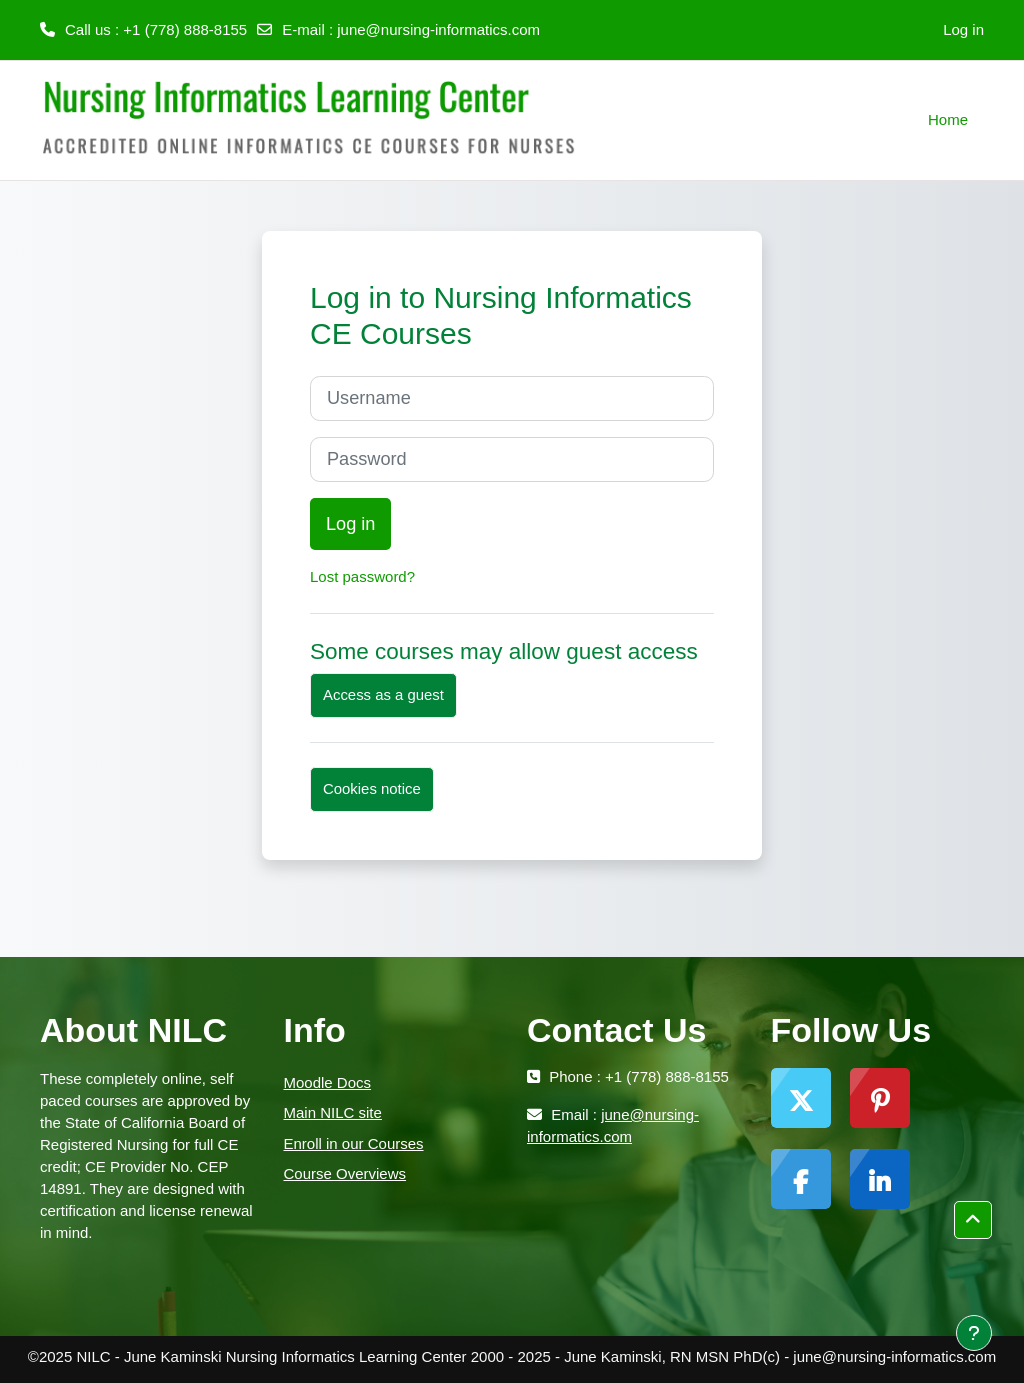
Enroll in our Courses (354, 1143)
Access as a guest (383, 694)
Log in (963, 29)
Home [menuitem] (948, 119)
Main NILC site (333, 1112)
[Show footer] (974, 1333)
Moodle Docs (328, 1082)
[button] (973, 1220)
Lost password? (362, 576)
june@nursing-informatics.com (438, 29)
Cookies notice (372, 788)
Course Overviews (345, 1173)
